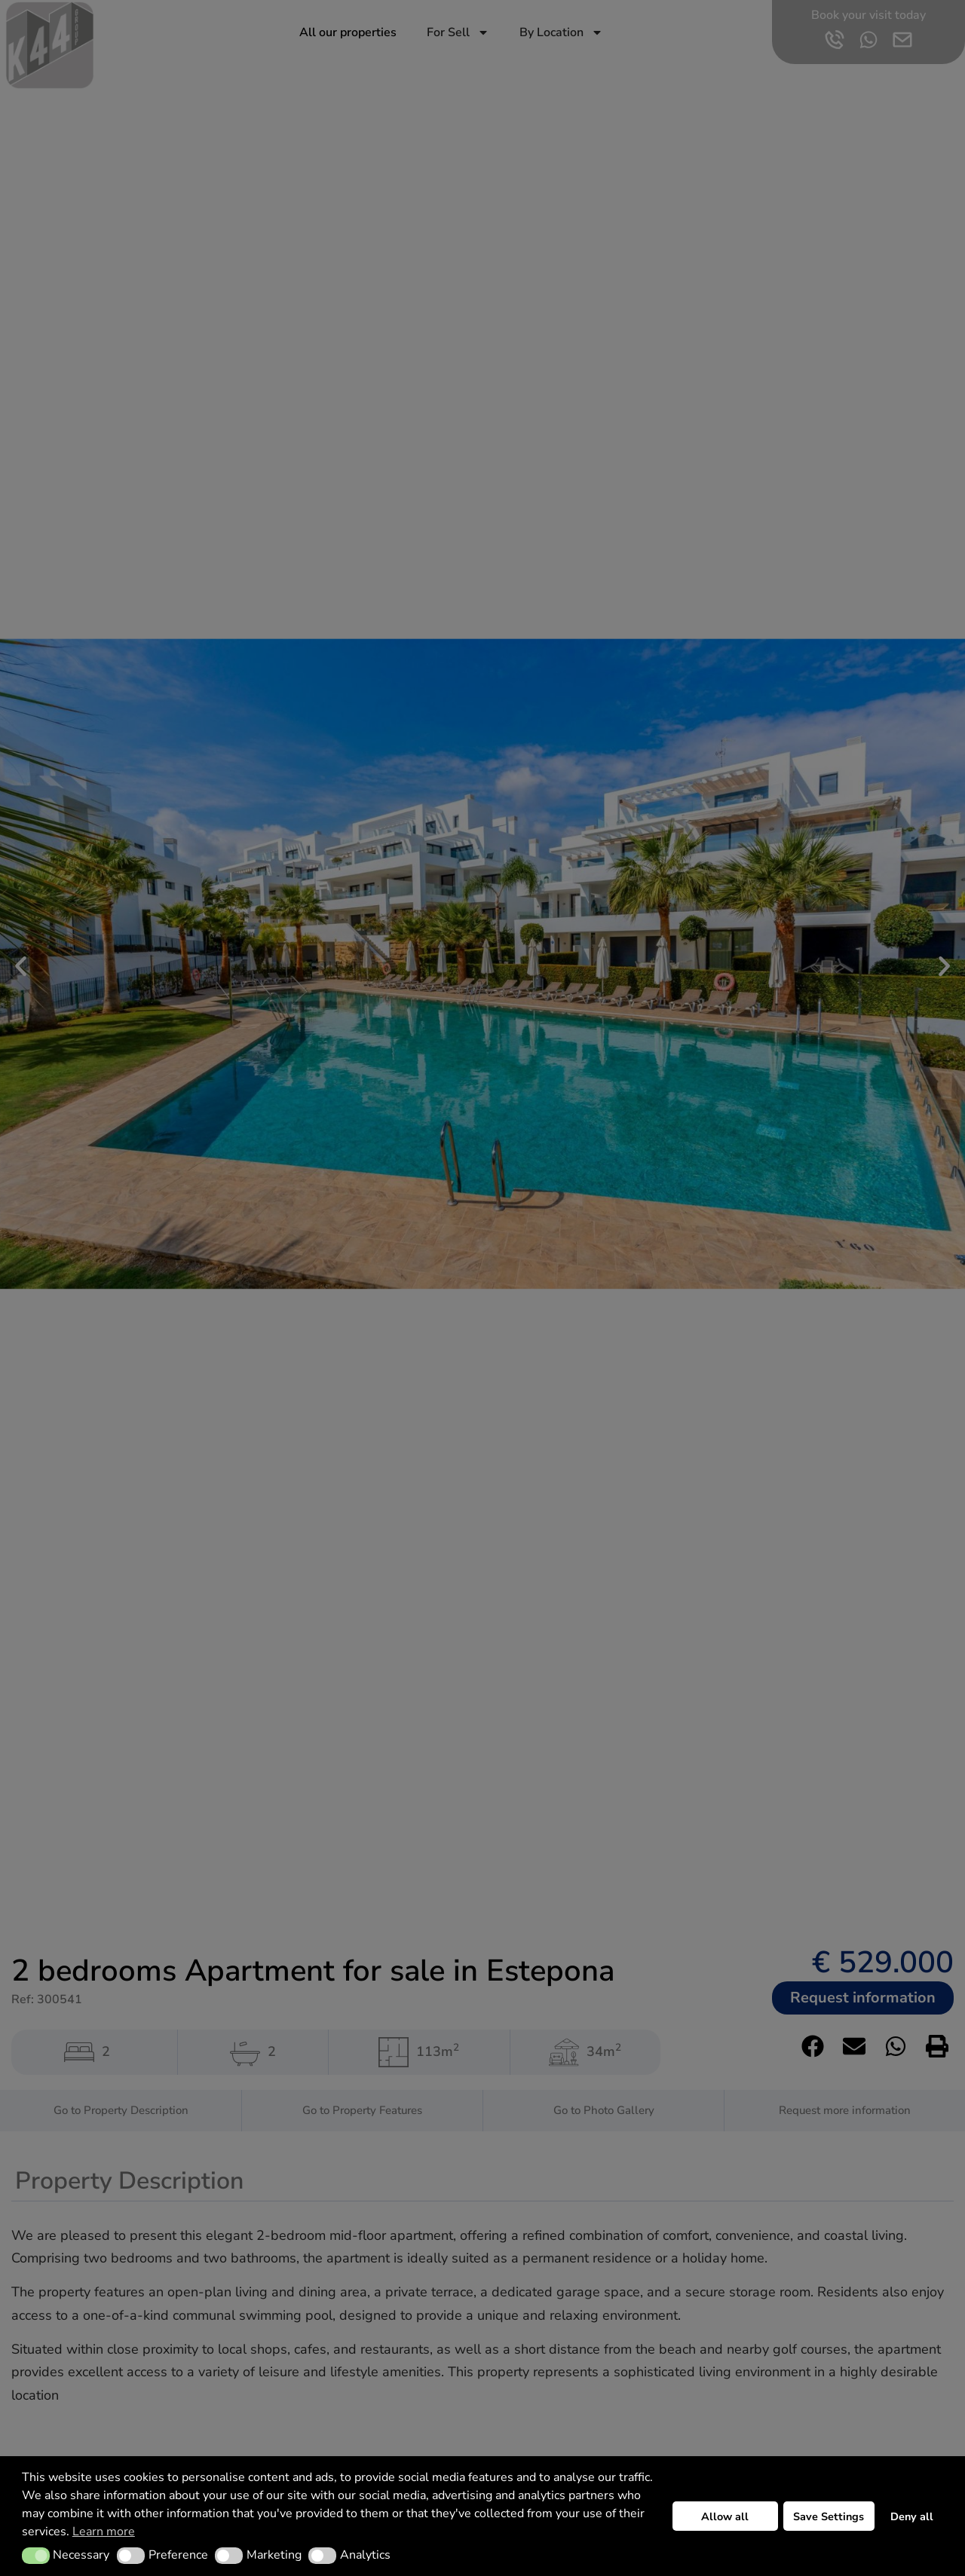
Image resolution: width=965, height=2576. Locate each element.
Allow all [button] (725, 2516)
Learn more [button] (103, 2531)
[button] (36, 2555)
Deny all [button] (911, 2516)
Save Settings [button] (828, 2516)
